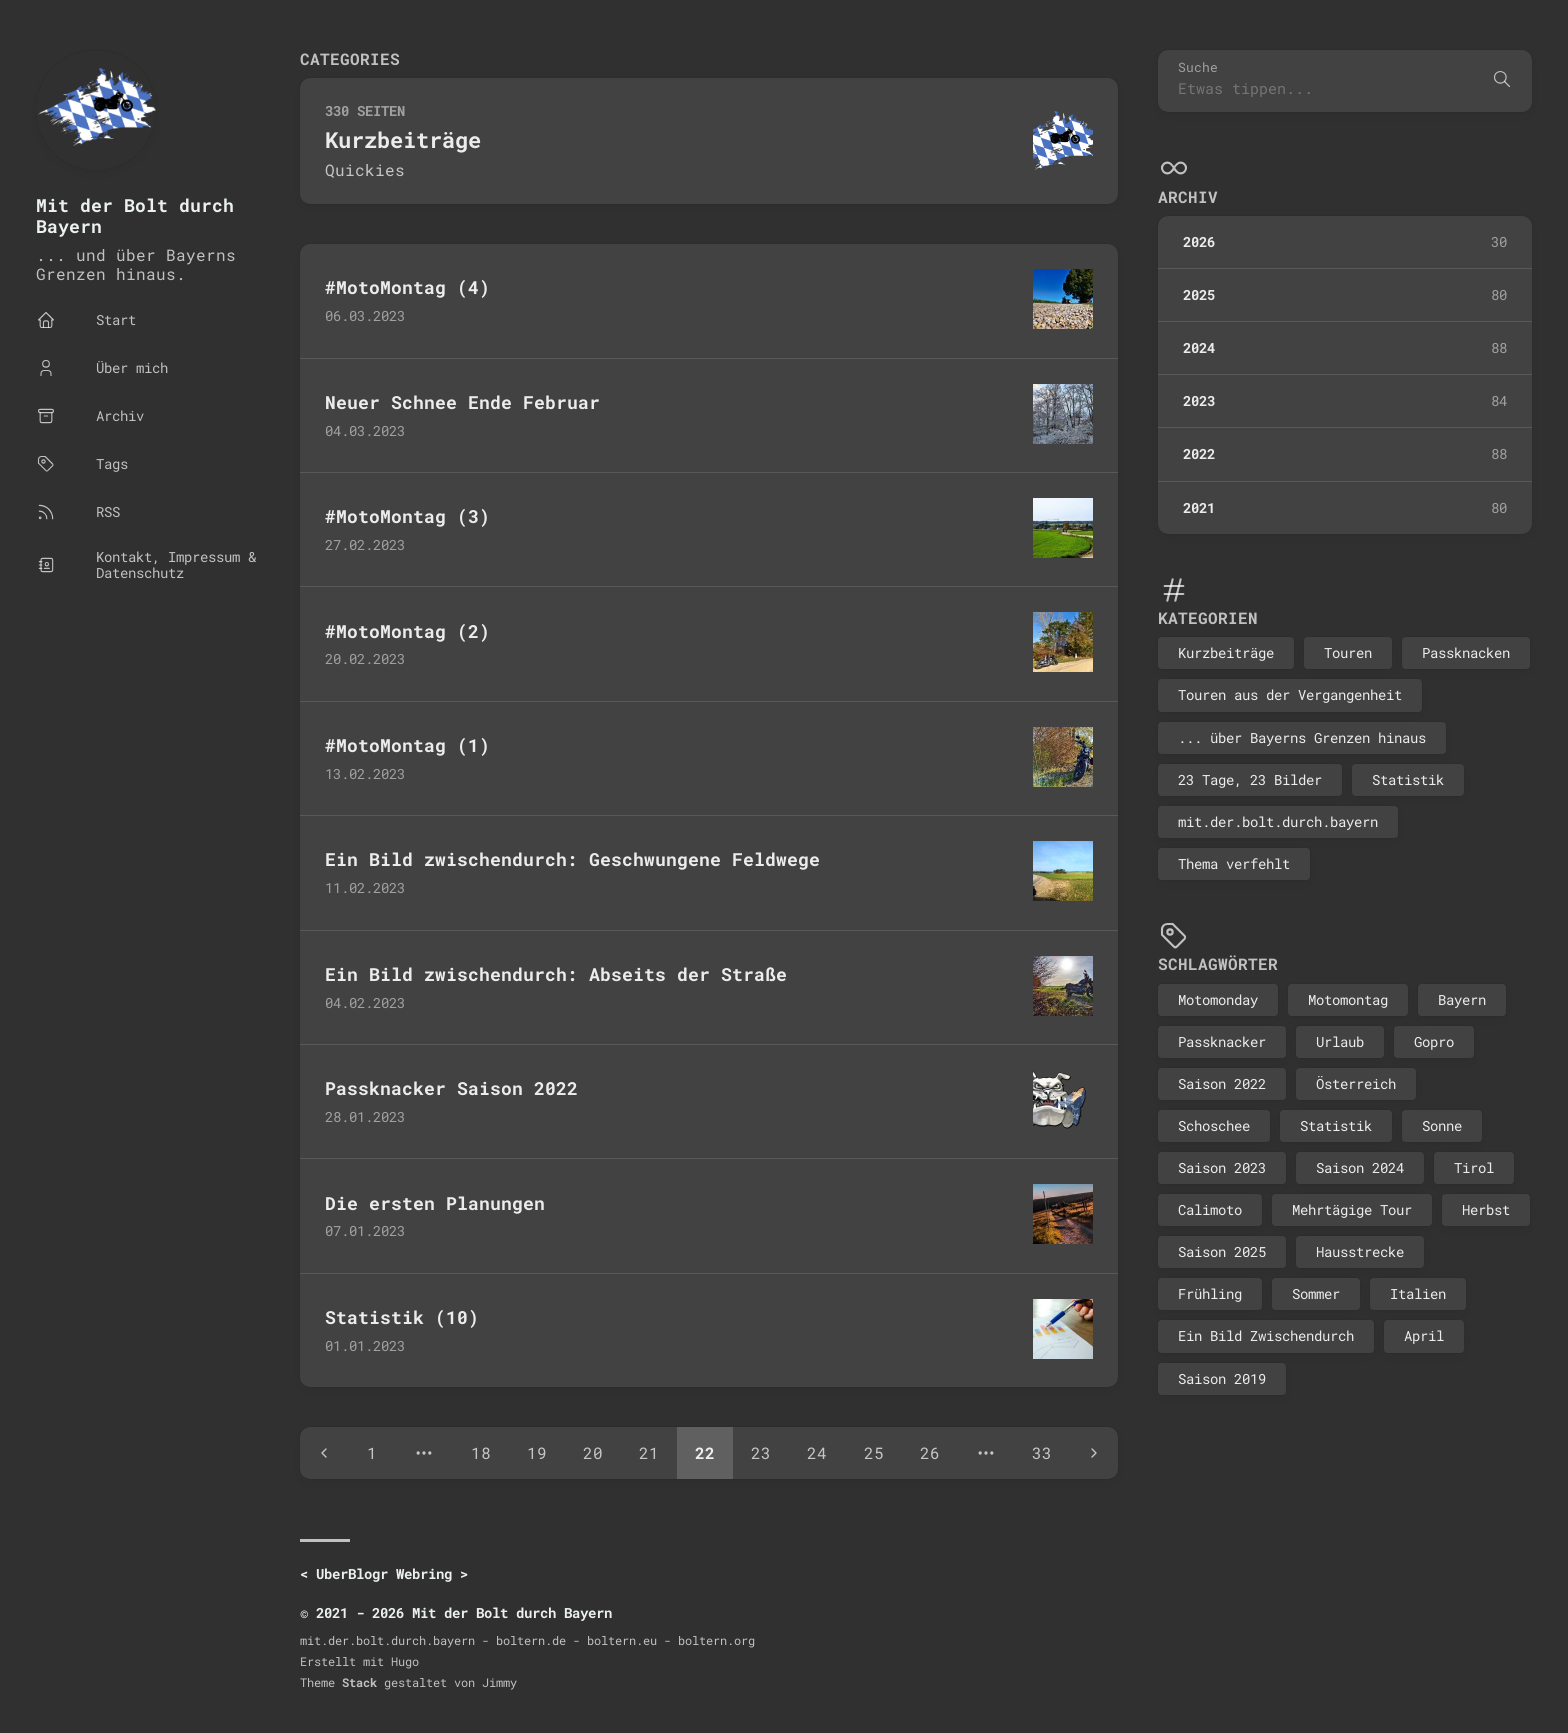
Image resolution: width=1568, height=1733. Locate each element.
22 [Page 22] (705, 1452)
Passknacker (1222, 1041)
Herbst (1486, 1209)
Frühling (1210, 1293)
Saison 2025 (1222, 1251)
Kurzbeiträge (1226, 652)
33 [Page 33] (1042, 1452)
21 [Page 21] (649, 1452)
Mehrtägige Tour (1352, 1209)
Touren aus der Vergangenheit (1290, 694)
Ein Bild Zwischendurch (1266, 1335)
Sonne (1442, 1125)
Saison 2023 (1222, 1167)
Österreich (1356, 1083)
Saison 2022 (1222, 1083)
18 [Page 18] (481, 1452)
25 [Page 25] (874, 1452)
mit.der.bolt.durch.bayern (1278, 821)
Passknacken (1466, 652)
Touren (1348, 652)
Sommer (1316, 1293)
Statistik (1408, 779)
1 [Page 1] (372, 1452)
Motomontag (1348, 999)
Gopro (1434, 1041)
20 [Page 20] (593, 1452)
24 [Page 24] (817, 1452)
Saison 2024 (1360, 1167)
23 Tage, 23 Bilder (1250, 779)
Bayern (1462, 999)
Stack (359, 1682)
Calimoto (1210, 1209)
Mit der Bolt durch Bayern (135, 215)
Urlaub (1340, 1041)
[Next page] (1094, 1453)
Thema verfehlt (1234, 863)
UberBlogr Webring (384, 1573)
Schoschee (1214, 1125)
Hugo (405, 1661)
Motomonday (1218, 999)
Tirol (1474, 1167)
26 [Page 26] (930, 1452)
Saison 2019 (1222, 1378)
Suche (1198, 67)
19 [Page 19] (537, 1452)
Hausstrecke (1360, 1251)
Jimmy (499, 1682)
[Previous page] (324, 1453)
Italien (1418, 1293)
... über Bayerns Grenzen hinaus (1302, 737)
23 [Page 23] (761, 1452)
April (1424, 1335)
